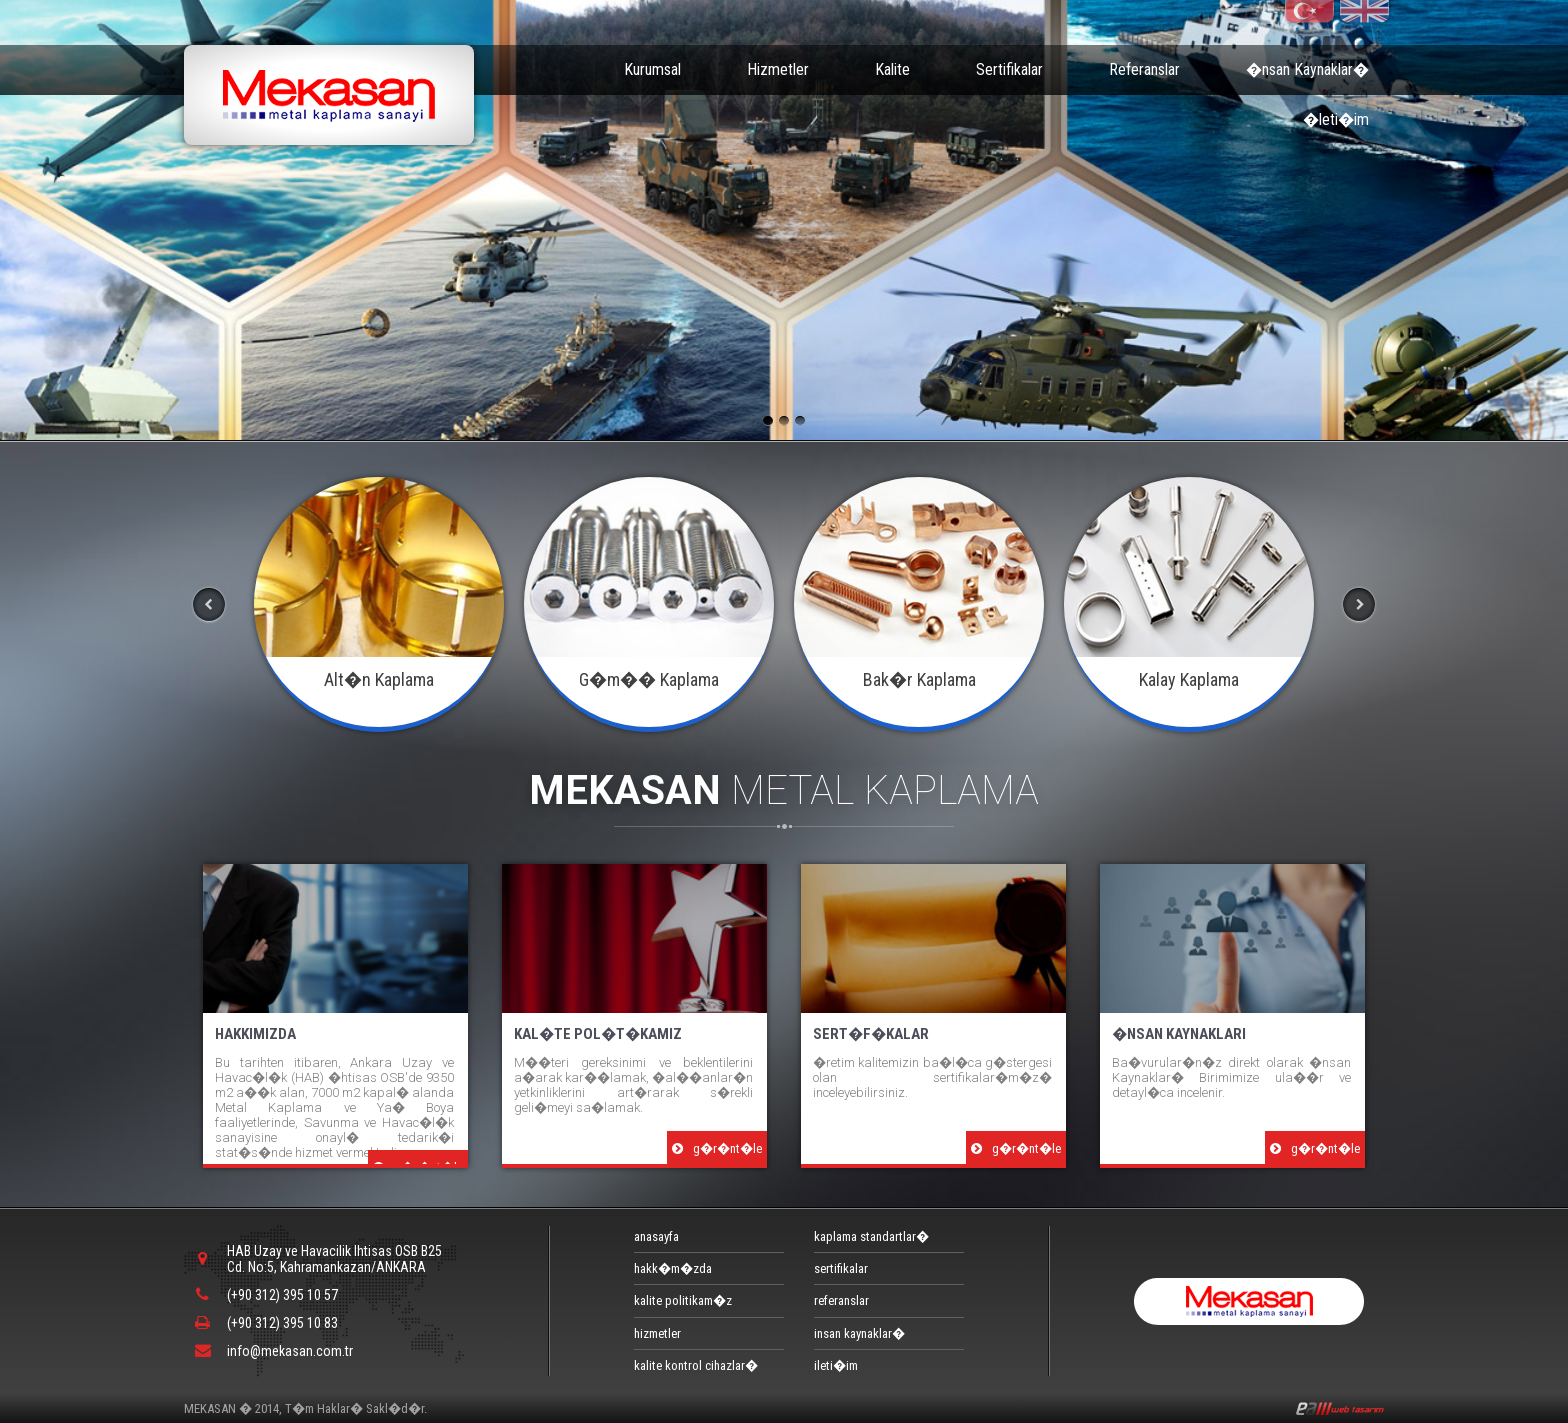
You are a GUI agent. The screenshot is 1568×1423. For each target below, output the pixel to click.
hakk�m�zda (673, 1268)
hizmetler (657, 1333)
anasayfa (656, 1236)
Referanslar (1144, 69)
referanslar (841, 1300)
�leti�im (1336, 119)
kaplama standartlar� (871, 1236)
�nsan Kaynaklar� (1307, 69)
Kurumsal (652, 69)
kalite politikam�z (683, 1300)
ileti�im (836, 1365)
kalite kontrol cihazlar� (696, 1365)
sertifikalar (841, 1268)
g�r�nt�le (717, 1148)
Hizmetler (778, 69)
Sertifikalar (1009, 69)
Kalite (892, 69)
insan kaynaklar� (859, 1333)
